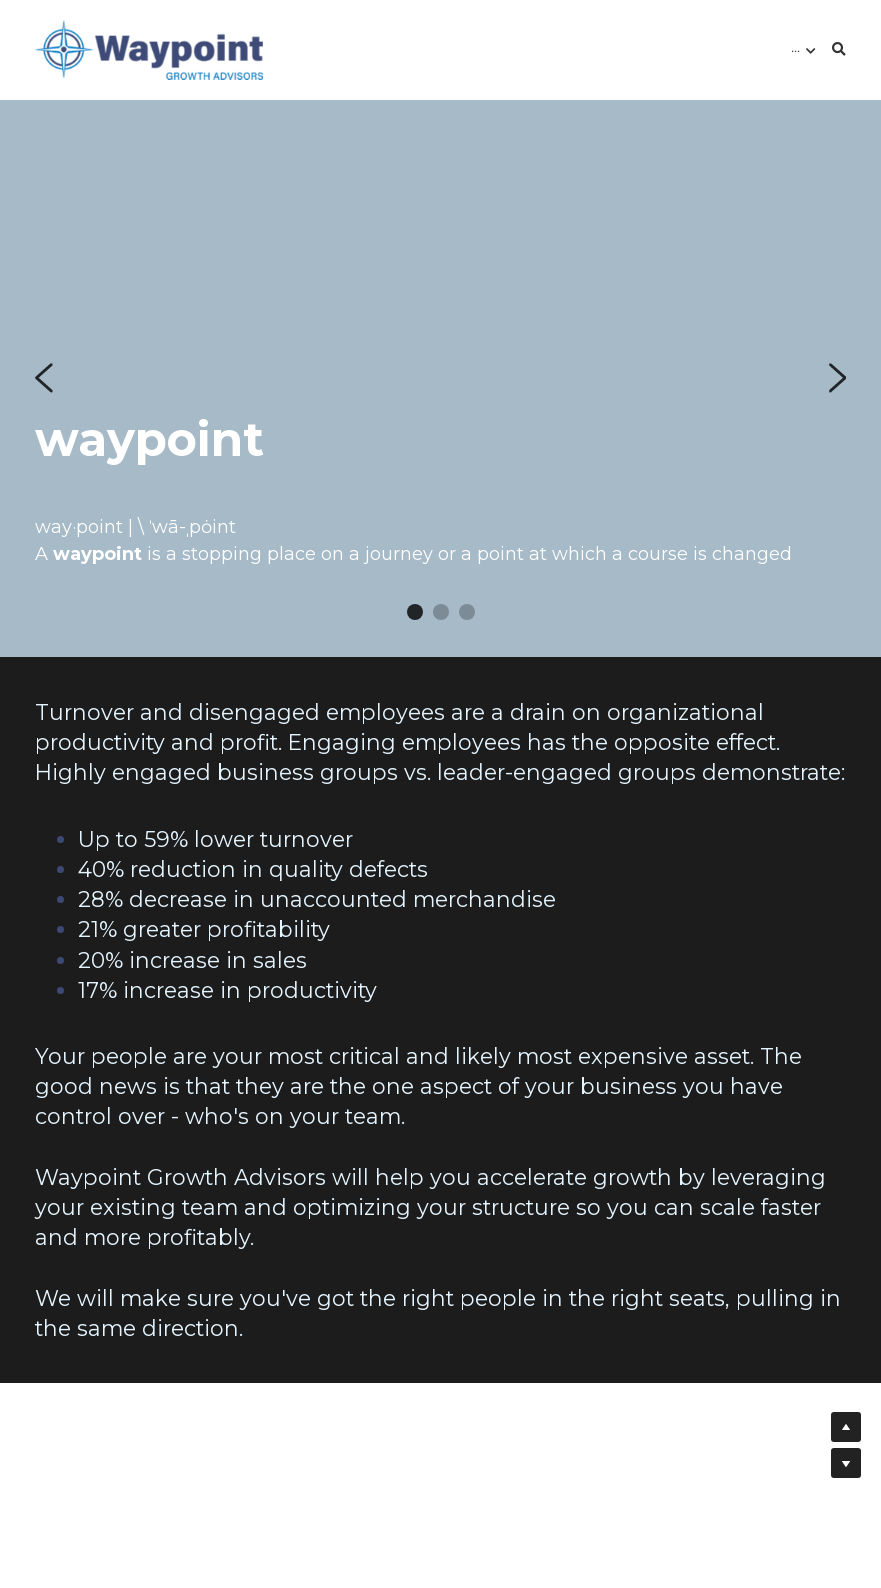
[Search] (839, 50)
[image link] (149, 48)
